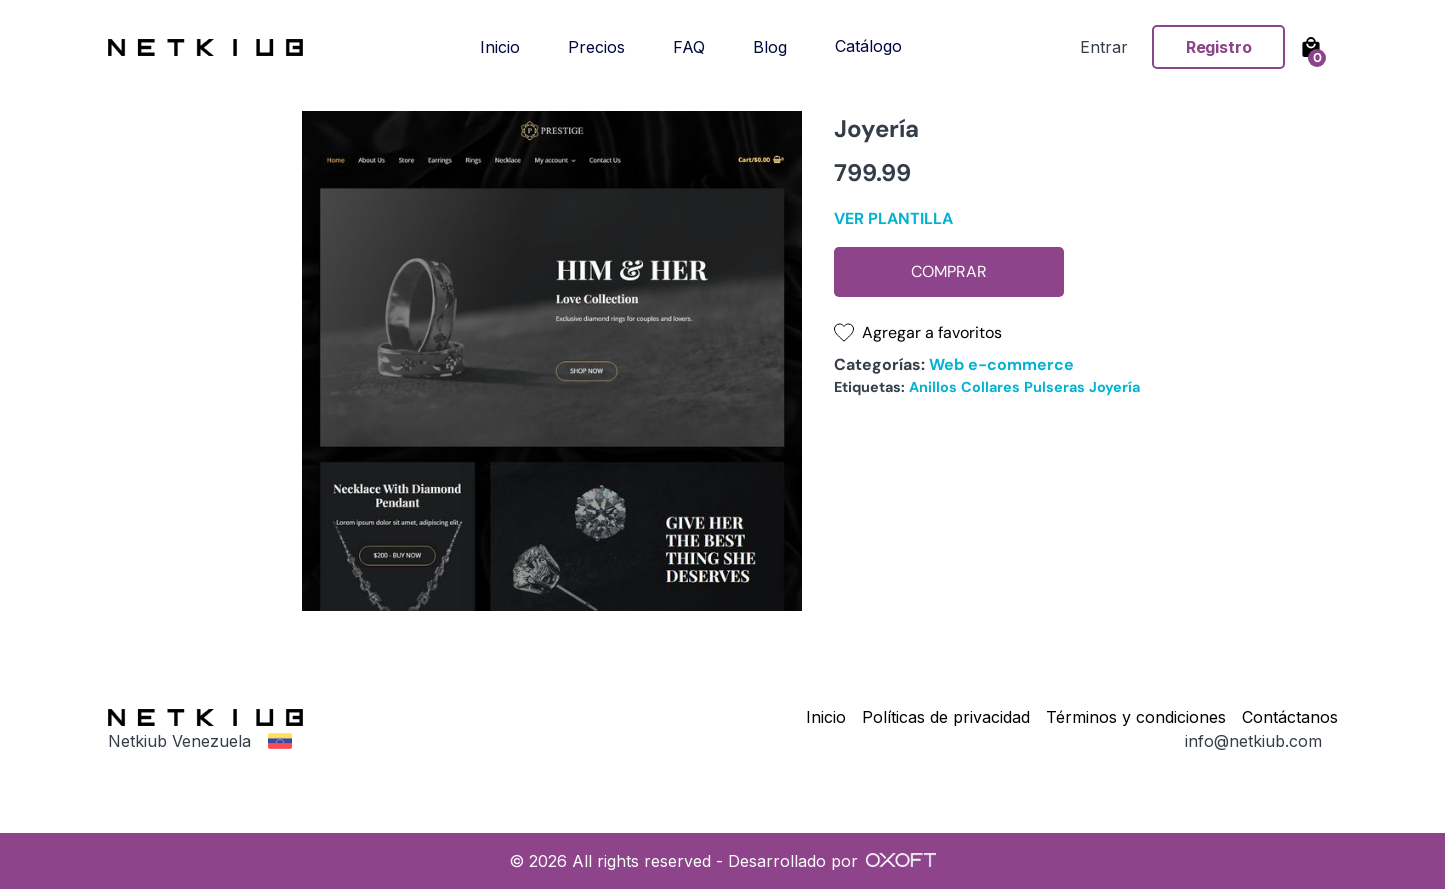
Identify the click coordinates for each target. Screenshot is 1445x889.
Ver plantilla (893, 218)
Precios (596, 47)
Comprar (949, 271)
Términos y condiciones (1136, 717)
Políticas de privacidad (946, 717)
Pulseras (1054, 387)
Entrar (1104, 47)
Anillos (933, 387)
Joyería (1114, 387)
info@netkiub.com (1253, 741)
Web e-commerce (1001, 364)
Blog (770, 47)
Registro (1219, 47)
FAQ (689, 47)
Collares (990, 387)
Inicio (500, 47)
